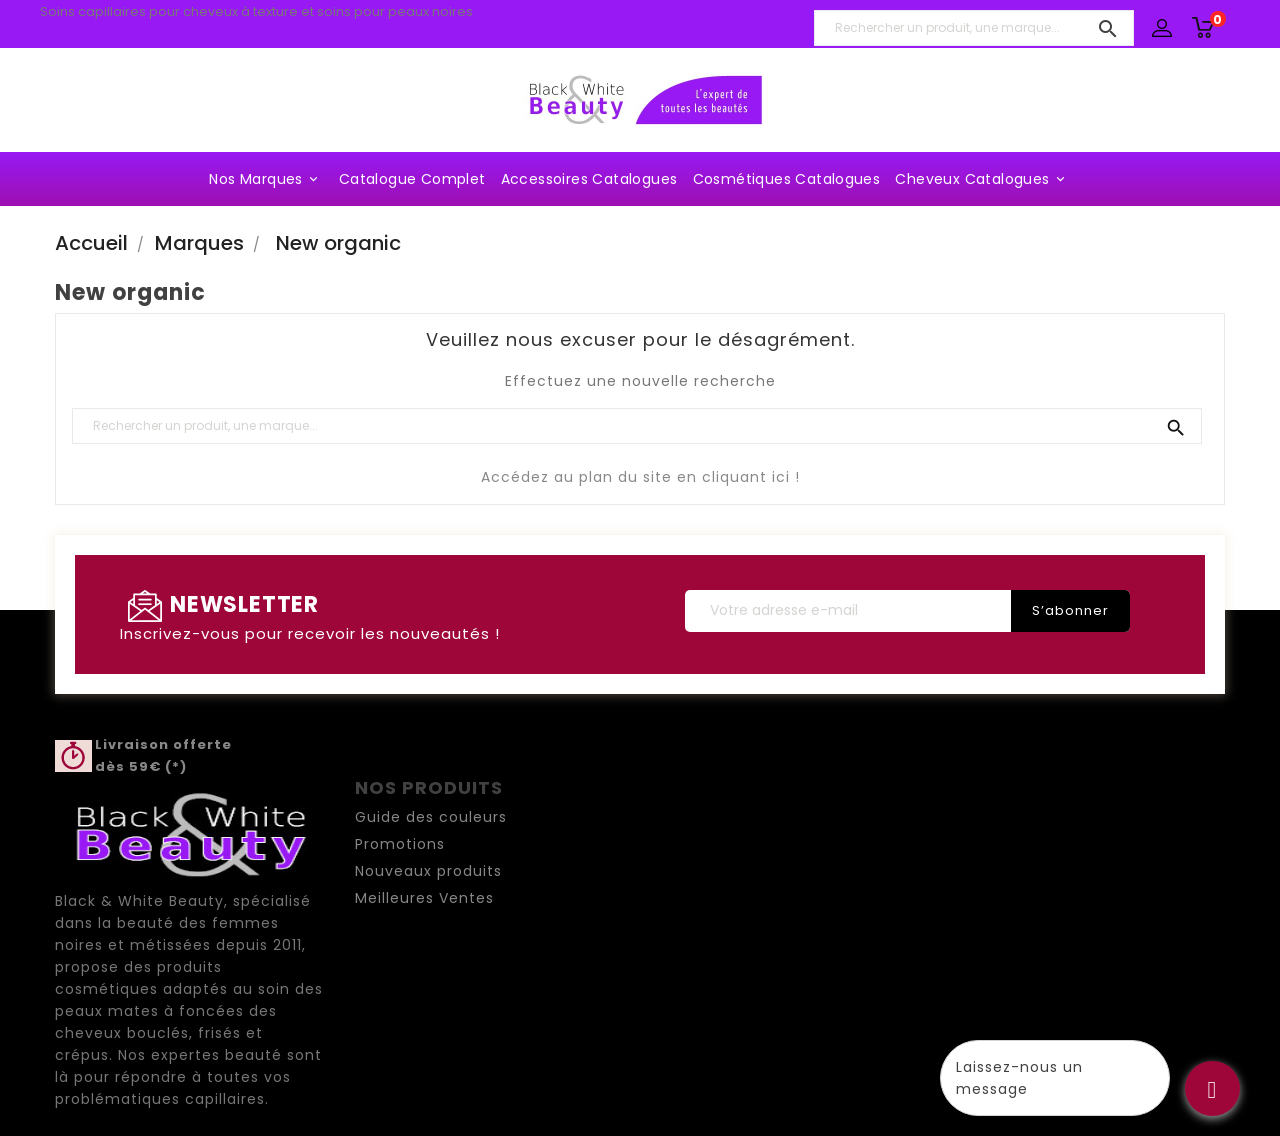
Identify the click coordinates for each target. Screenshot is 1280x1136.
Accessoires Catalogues (589, 179)
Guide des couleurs (431, 817)
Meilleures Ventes (424, 898)
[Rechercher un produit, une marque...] (974, 28)
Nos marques (266, 179)
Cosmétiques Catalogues (787, 179)
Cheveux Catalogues (982, 179)
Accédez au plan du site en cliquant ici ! (640, 477)
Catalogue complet (412, 179)
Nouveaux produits (428, 871)
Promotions (400, 844)
